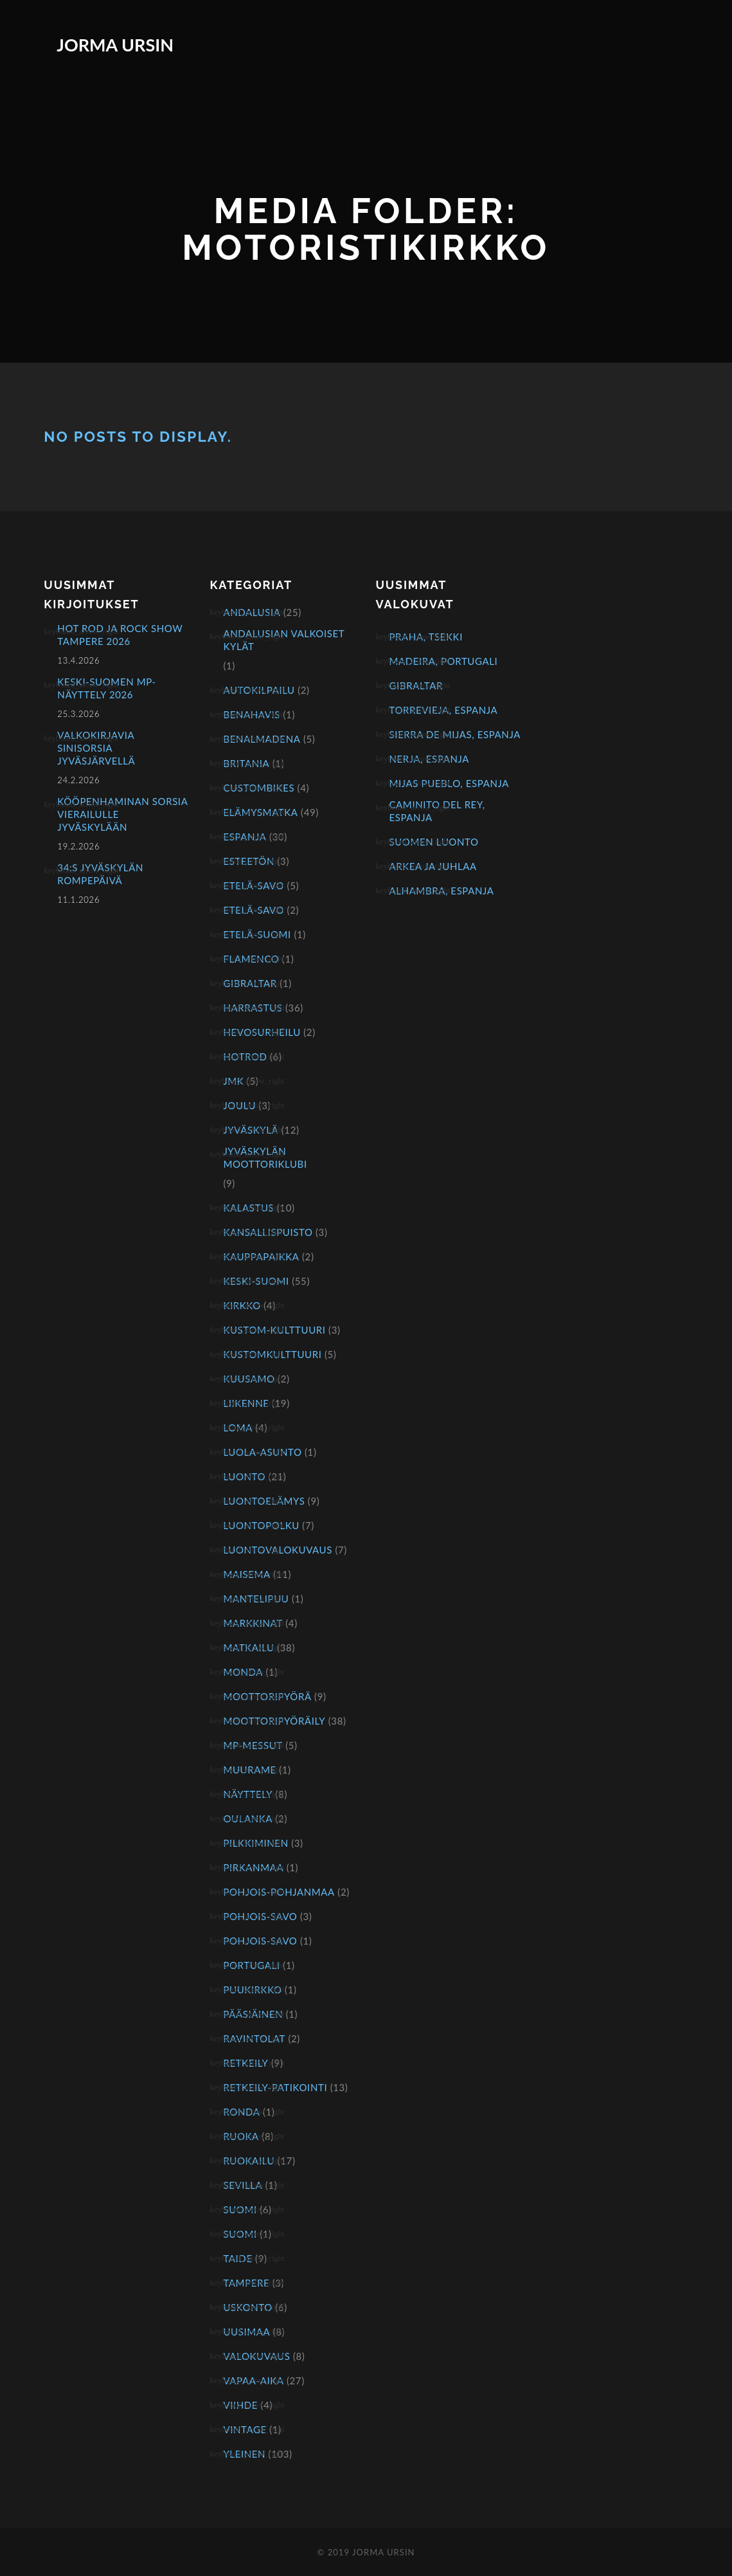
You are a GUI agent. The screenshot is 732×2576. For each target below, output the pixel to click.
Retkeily (245, 2063)
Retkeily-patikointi (275, 2087)
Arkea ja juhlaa (432, 866)
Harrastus (252, 1007)
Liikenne (246, 1403)
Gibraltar (249, 983)
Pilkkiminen (255, 1843)
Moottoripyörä (267, 1696)
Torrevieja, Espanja (443, 710)
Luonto (244, 1476)
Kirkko (241, 1305)
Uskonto (247, 2307)
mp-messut (252, 1745)
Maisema (246, 1574)
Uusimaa (246, 2331)
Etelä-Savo (253, 885)
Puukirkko (252, 1989)
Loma (238, 1427)
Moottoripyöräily (274, 1721)
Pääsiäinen (253, 2014)
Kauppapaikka (261, 1256)
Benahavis (251, 714)
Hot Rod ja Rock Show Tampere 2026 (120, 634)
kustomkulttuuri (272, 1354)
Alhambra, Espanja (441, 890)
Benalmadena (261, 739)
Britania (246, 763)
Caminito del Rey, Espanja (437, 811)
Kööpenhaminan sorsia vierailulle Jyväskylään (122, 814)
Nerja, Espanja (429, 759)
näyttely (247, 1794)
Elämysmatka (260, 812)
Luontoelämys (264, 1501)
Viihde (240, 2405)
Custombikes (258, 788)
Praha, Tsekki (425, 636)
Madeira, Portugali (443, 661)
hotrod (245, 1056)
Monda (243, 1672)
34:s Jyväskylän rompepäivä (100, 874)
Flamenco (251, 959)
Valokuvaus (256, 2356)
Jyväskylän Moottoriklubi (265, 1157)
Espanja (244, 836)
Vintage (244, 2429)
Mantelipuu (256, 1598)
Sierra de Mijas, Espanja (454, 734)
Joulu (239, 1105)
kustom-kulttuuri (274, 1330)
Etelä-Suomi (257, 934)
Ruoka (240, 2136)
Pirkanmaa (253, 1867)
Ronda (241, 2112)
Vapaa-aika (253, 2380)
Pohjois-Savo (260, 1916)
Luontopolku (261, 1525)
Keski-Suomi (256, 1281)
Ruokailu (248, 2160)
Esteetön (248, 861)
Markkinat (252, 1623)
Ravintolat (254, 2038)
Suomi (239, 2209)
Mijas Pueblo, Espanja (449, 783)
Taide (237, 2258)
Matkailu (248, 1647)
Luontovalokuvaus (277, 1550)
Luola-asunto (262, 1452)
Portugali (251, 1965)
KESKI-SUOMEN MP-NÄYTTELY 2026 (106, 688)
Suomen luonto (433, 842)
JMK (233, 1081)
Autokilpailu (258, 690)
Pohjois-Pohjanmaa (278, 1892)
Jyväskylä (250, 1130)
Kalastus (248, 1207)
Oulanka (247, 1818)
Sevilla (242, 2185)
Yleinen (244, 2454)
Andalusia (251, 612)
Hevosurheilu (261, 1032)
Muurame (249, 1769)
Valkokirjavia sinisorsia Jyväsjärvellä (96, 747)
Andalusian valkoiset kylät (283, 640)
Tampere (246, 2283)
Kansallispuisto (267, 1232)
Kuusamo (248, 1378)
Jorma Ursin (115, 44)
